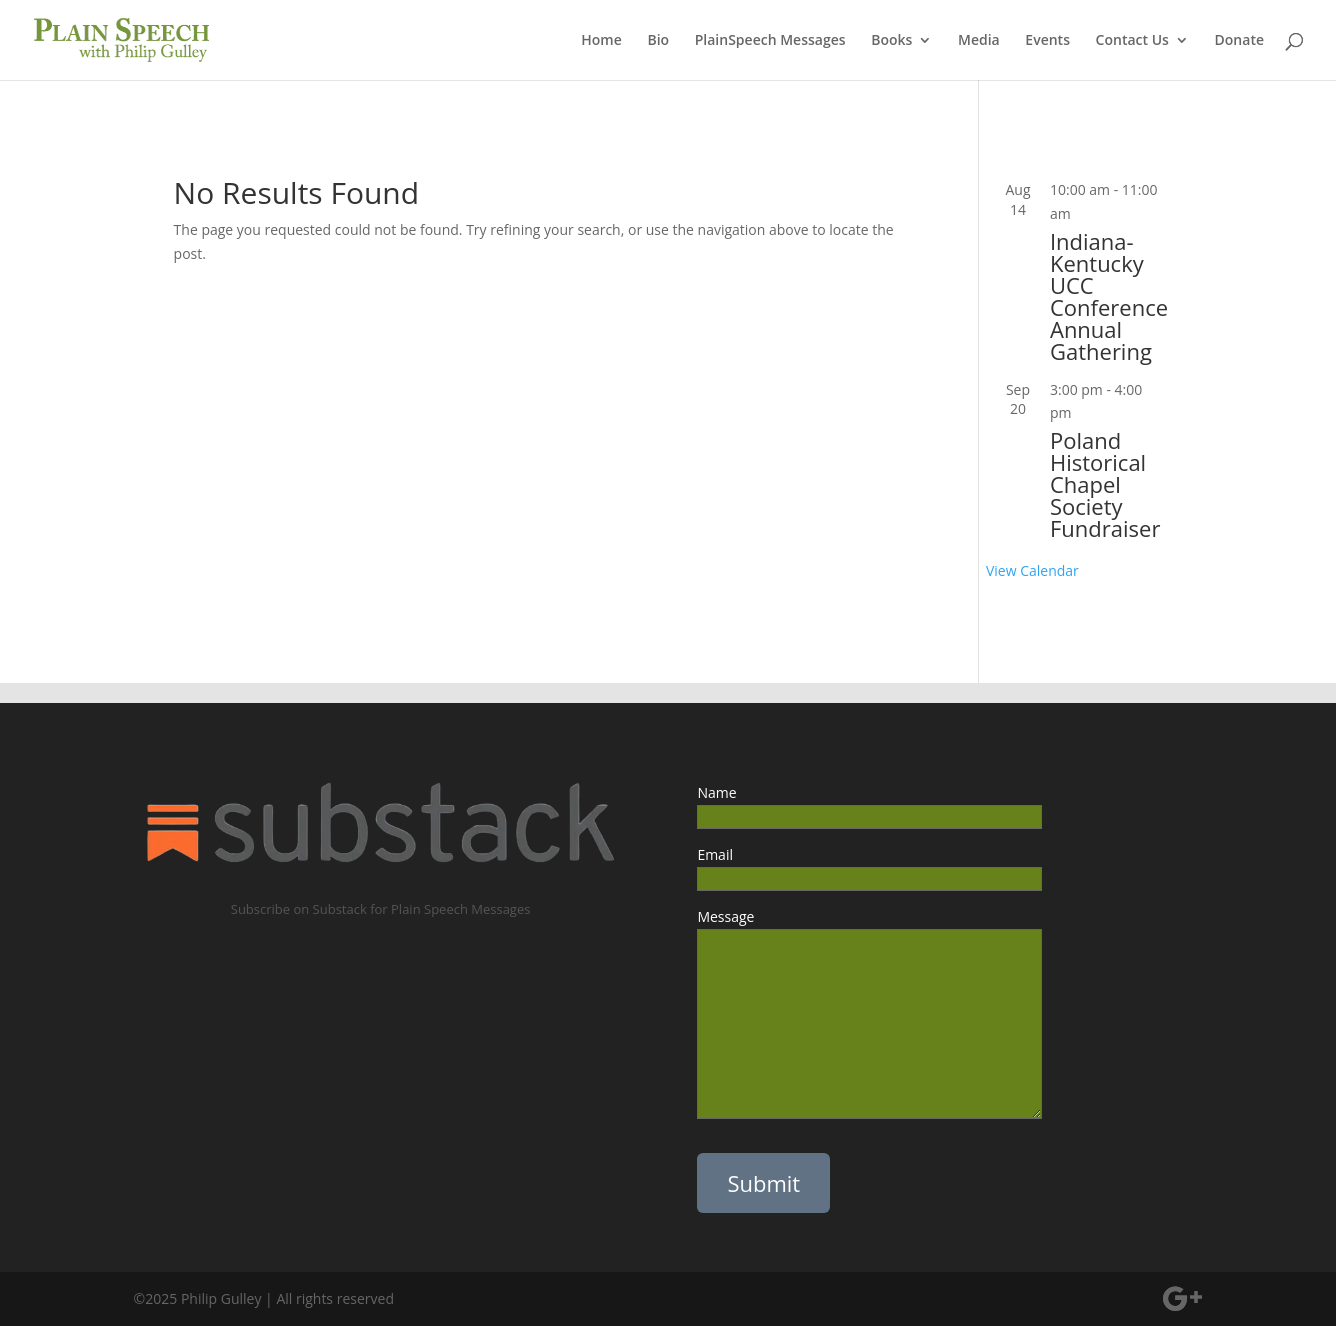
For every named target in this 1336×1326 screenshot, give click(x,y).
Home (601, 41)
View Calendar (1032, 570)
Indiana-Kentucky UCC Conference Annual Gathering (1109, 296)
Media (979, 41)
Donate (1239, 41)
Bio (658, 41)
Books (891, 41)
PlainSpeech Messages (770, 41)
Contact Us (1132, 41)
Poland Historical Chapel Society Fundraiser (1105, 484)
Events (1047, 41)
